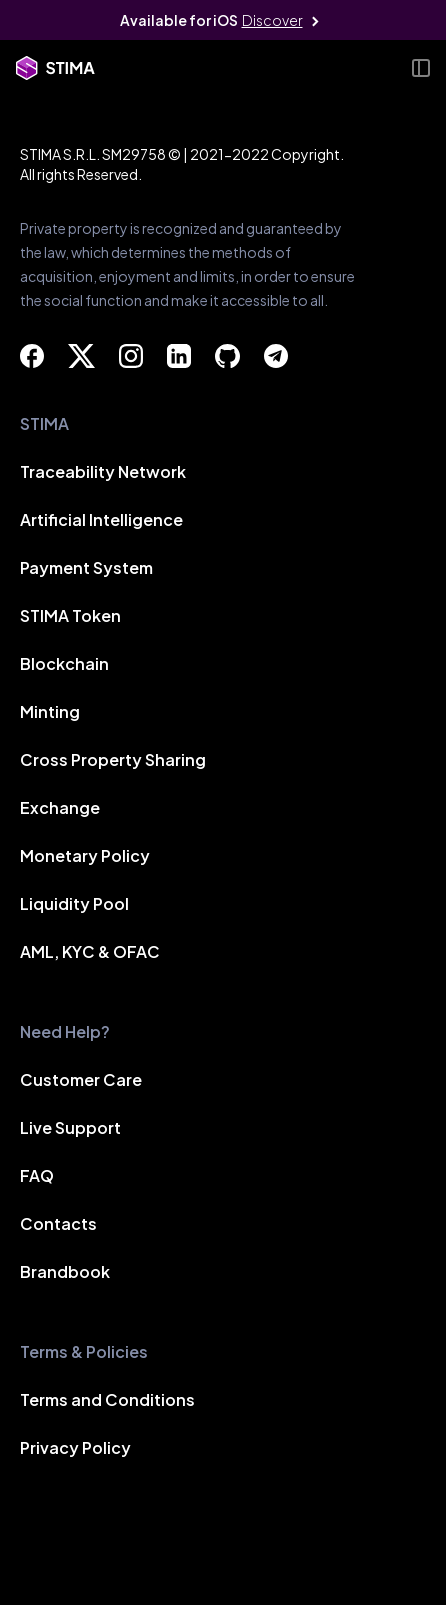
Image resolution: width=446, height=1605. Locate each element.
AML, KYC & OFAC (90, 951)
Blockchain (64, 663)
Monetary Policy (85, 855)
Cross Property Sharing (113, 759)
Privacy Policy (75, 1447)
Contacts (58, 1223)
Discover (272, 20)
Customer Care (81, 1079)
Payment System (86, 567)
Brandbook (65, 1271)
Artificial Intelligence (101, 519)
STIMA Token (70, 615)
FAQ (37, 1175)
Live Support (70, 1127)
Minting (50, 711)
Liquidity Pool (74, 903)
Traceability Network (103, 471)
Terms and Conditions (107, 1399)
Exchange (60, 807)
